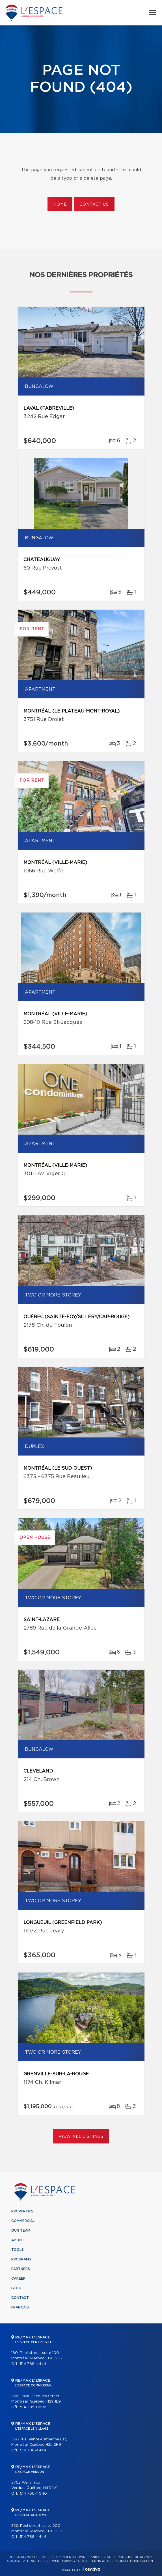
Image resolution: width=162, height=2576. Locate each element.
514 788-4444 (33, 2364)
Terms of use (101, 2561)
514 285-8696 (33, 2407)
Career (18, 2278)
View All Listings (81, 2137)
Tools (17, 2249)
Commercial (23, 2221)
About (17, 2240)
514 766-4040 (33, 2493)
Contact (20, 2297)
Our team (20, 2230)
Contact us (94, 205)
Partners (20, 2269)
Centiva (91, 2569)
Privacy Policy (74, 2561)
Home (60, 205)
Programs (21, 2259)
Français (20, 2307)
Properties (22, 2211)
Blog (16, 2288)
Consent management (135, 2561)
